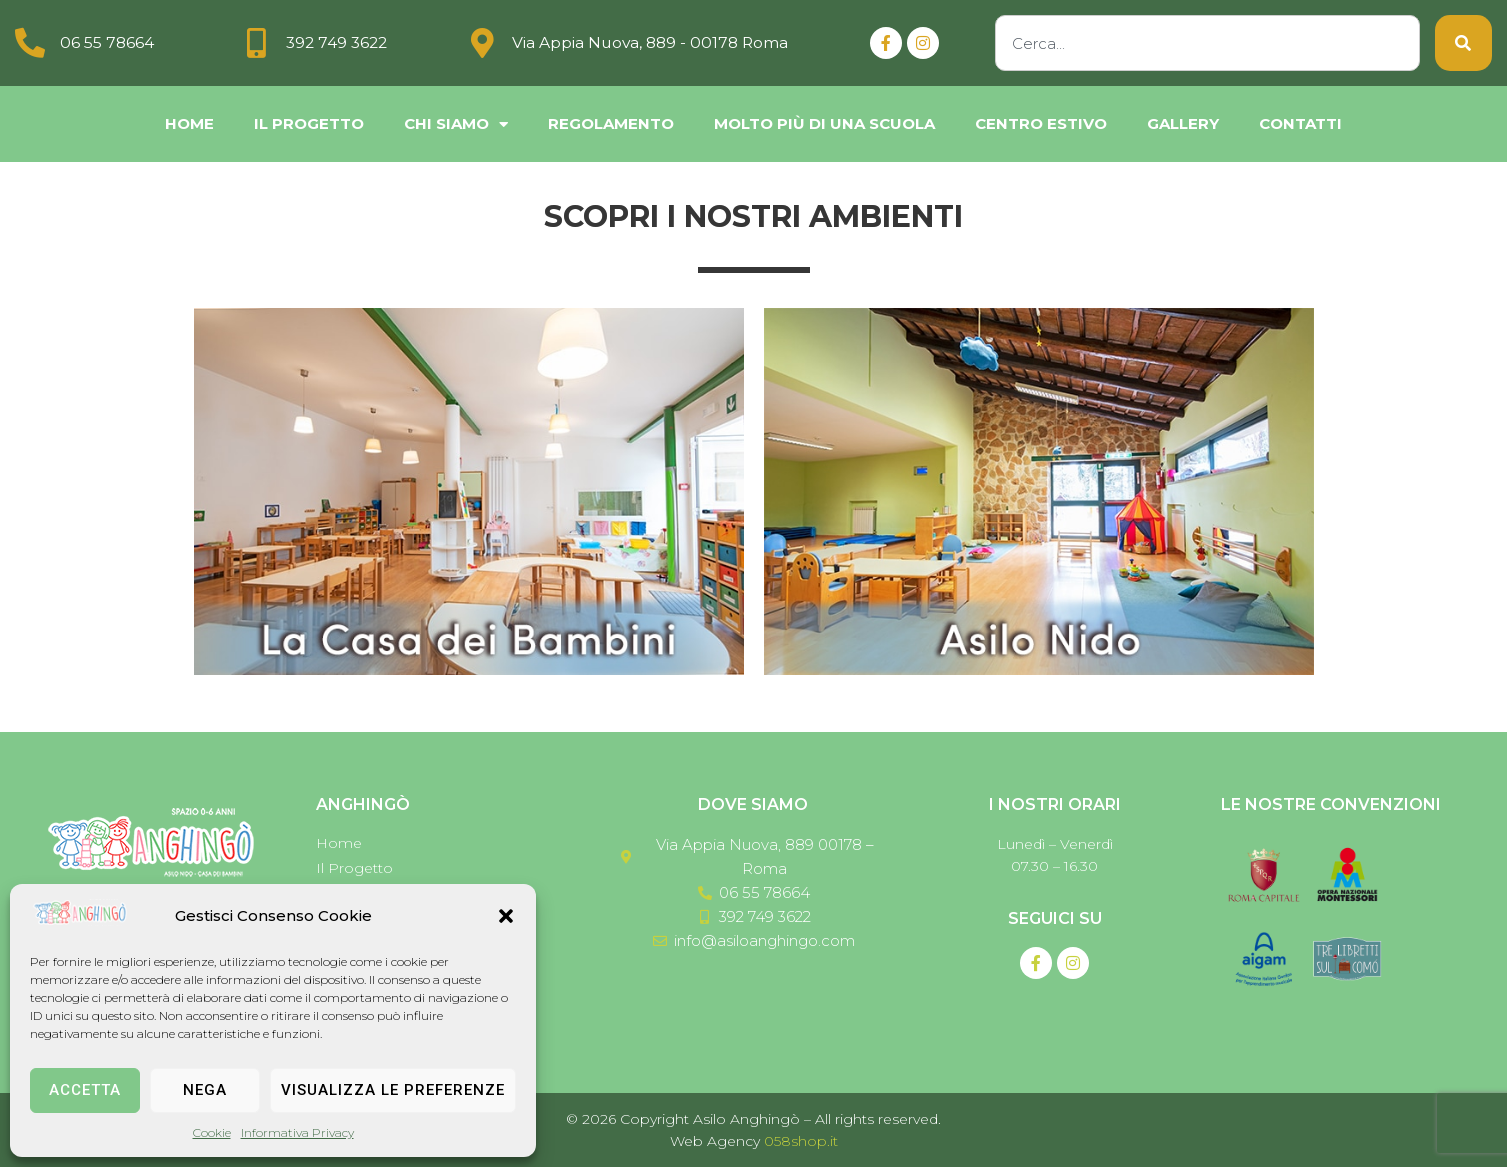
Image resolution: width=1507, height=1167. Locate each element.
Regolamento (611, 123)
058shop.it (801, 1141)
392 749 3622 (339, 42)
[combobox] (1207, 43)
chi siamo (456, 124)
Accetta (85, 1090)
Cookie (212, 1132)
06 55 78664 (107, 42)
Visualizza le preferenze (393, 1090)
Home (189, 123)
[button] (506, 916)
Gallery (1183, 123)
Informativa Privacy (297, 1132)
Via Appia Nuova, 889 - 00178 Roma (653, 42)
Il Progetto (309, 123)
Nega (205, 1090)
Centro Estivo (1041, 123)
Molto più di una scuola (824, 123)
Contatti (1300, 123)
